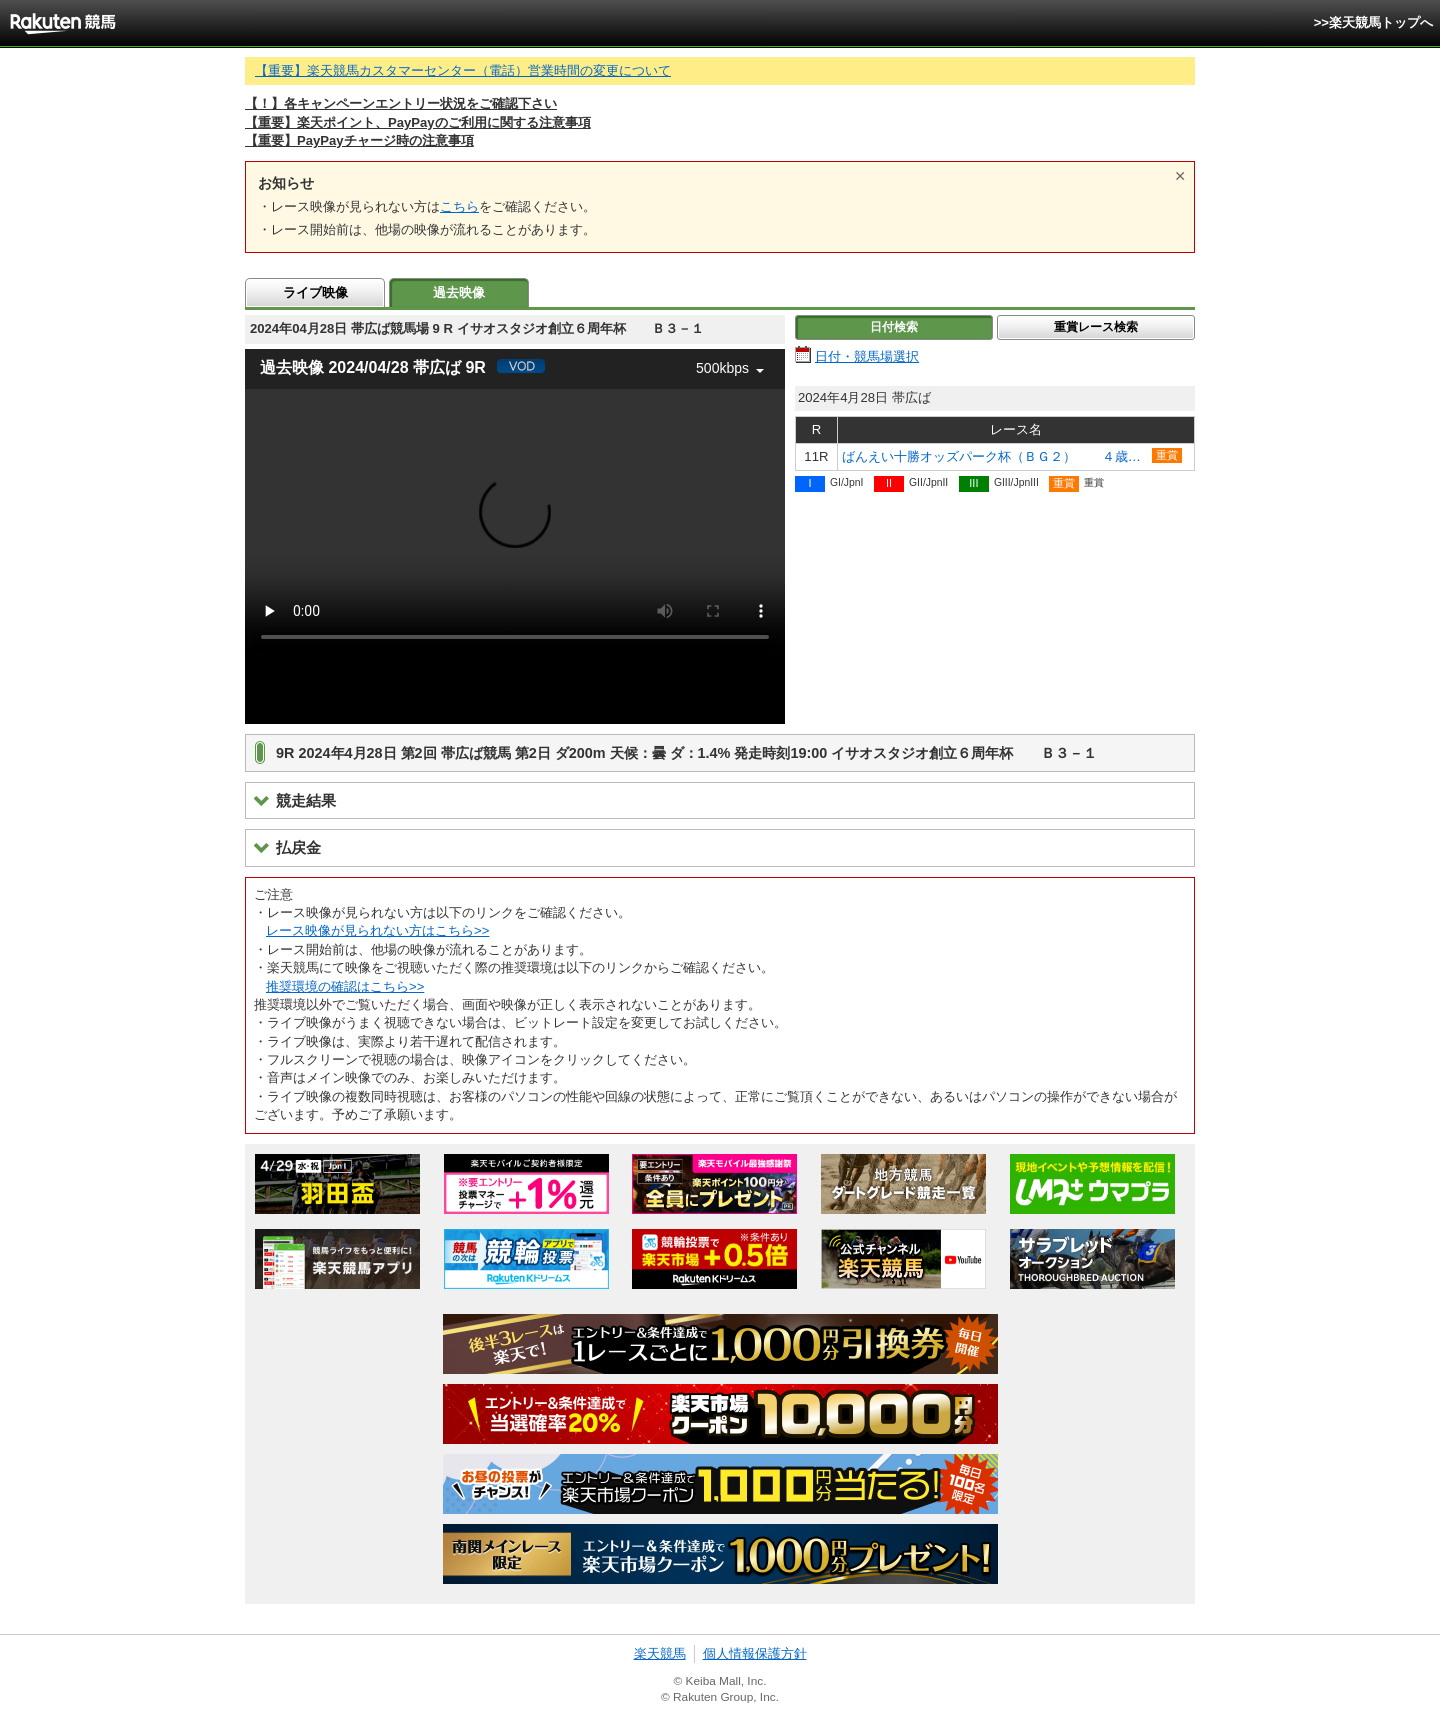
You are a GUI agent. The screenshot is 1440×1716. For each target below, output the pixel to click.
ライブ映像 (315, 292)
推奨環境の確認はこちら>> (345, 986)
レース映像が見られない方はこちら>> (377, 930)
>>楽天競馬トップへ (1373, 22)
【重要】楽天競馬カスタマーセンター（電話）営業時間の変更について (463, 70)
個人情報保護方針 (755, 1653)
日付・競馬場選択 (867, 356)
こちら (459, 206)
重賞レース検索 (1096, 327)
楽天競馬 (660, 1653)
